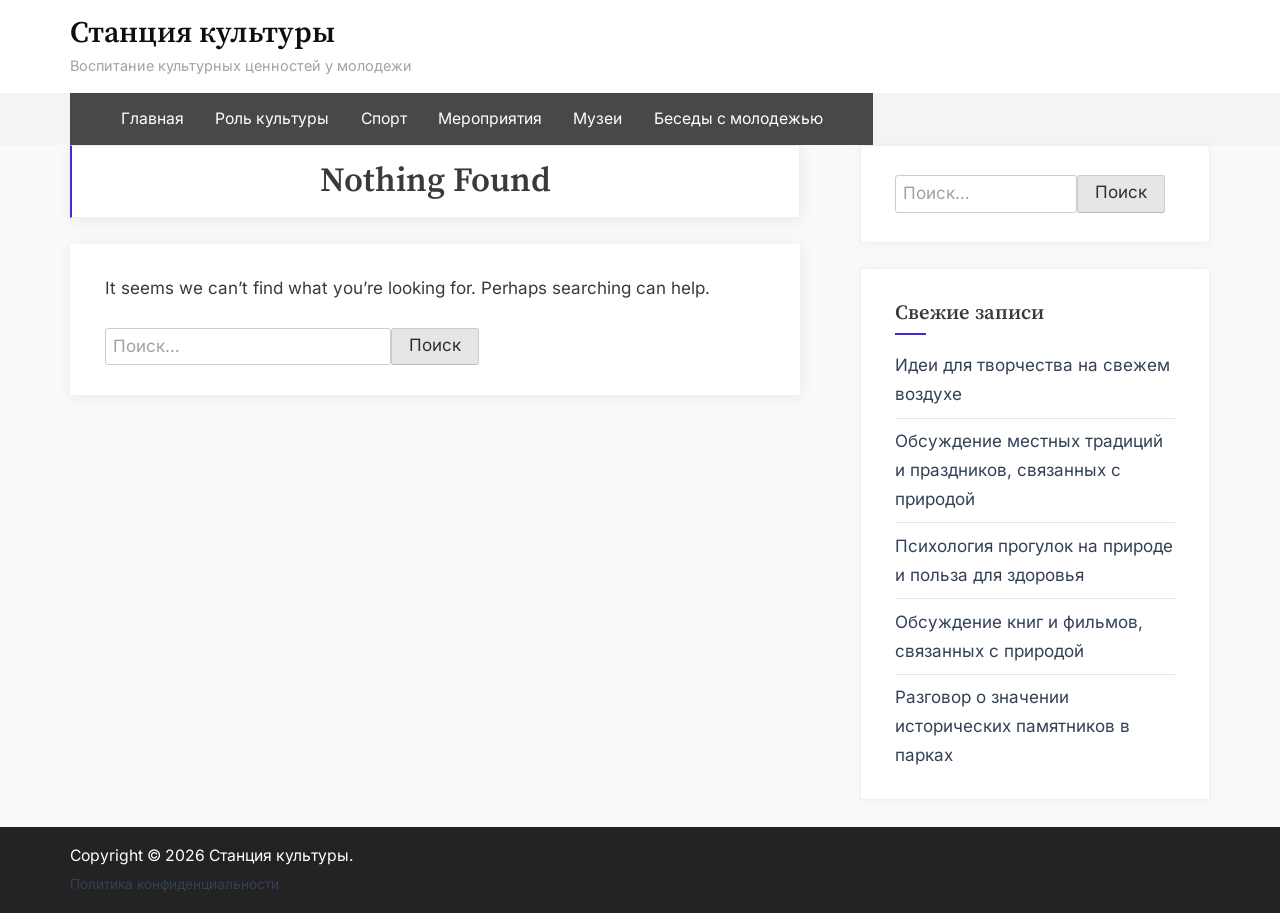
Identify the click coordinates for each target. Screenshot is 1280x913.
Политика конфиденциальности (174, 884)
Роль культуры (272, 118)
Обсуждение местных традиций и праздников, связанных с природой (1029, 470)
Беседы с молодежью (738, 118)
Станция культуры (202, 33)
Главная (152, 118)
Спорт (384, 118)
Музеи (597, 118)
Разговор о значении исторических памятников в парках (1012, 726)
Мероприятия (490, 118)
